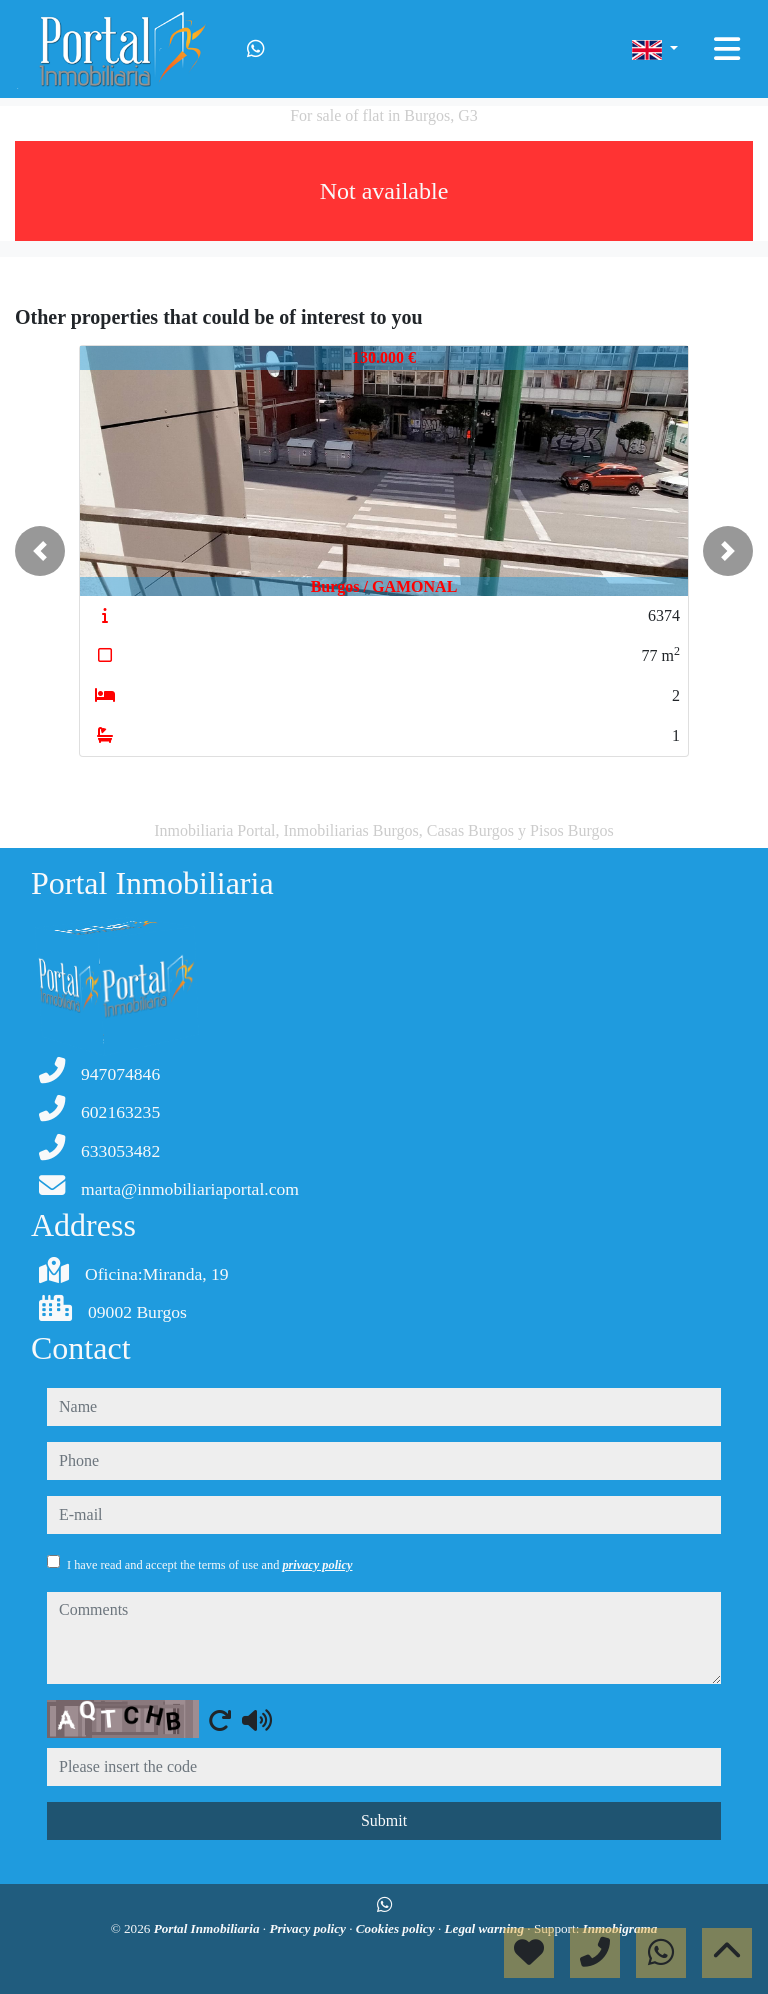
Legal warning (485, 1928)
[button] (40, 551)
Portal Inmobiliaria (208, 1928)
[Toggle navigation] (727, 49)
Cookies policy (397, 1928)
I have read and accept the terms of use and (209, 1565)
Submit (384, 1820)
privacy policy (317, 1565)
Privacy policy (309, 1928)
